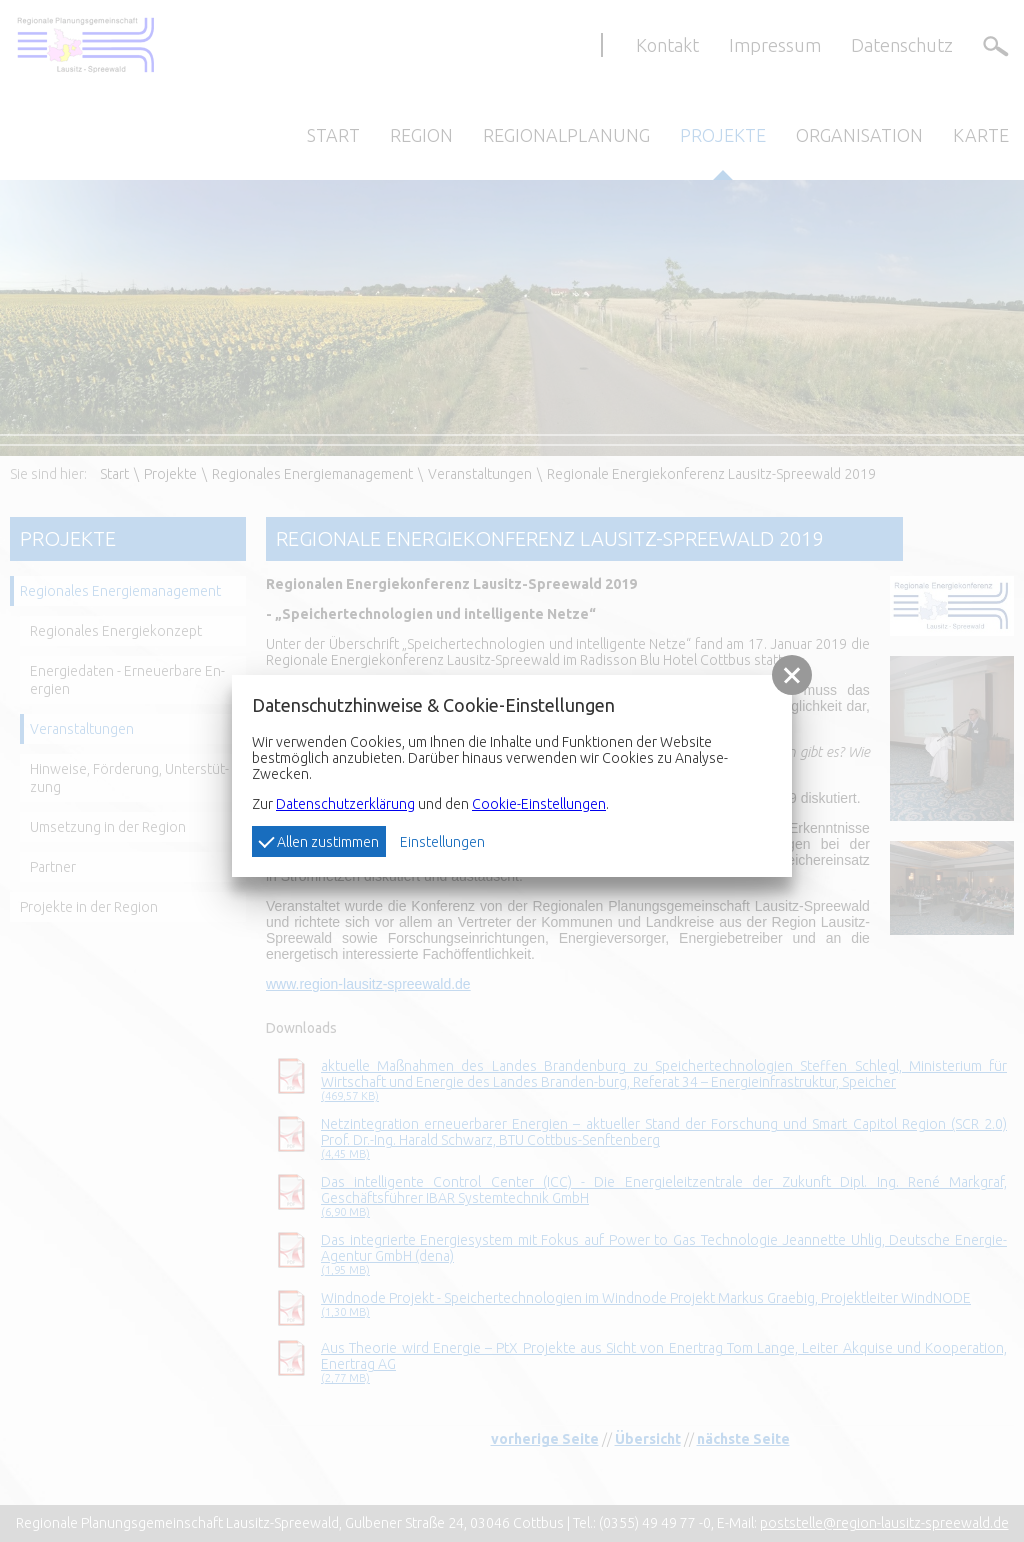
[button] (792, 675)
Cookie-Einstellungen (539, 804)
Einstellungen (442, 842)
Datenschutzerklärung (345, 804)
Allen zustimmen (318, 841)
